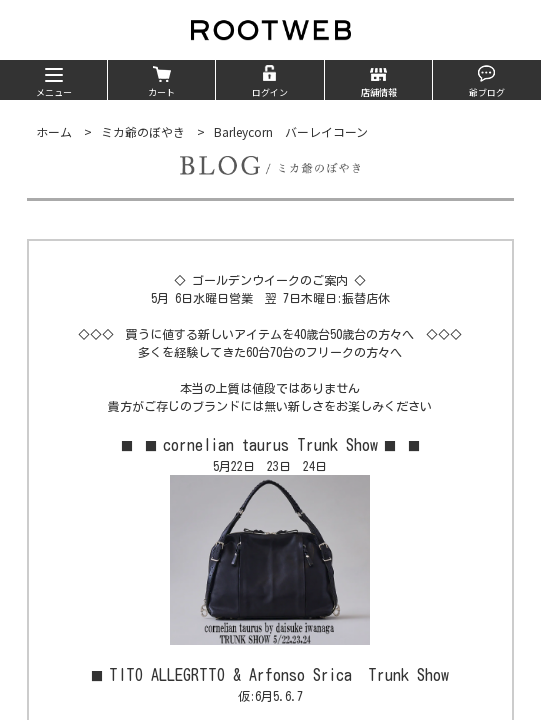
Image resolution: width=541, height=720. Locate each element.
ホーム (54, 131)
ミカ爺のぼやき (143, 131)
